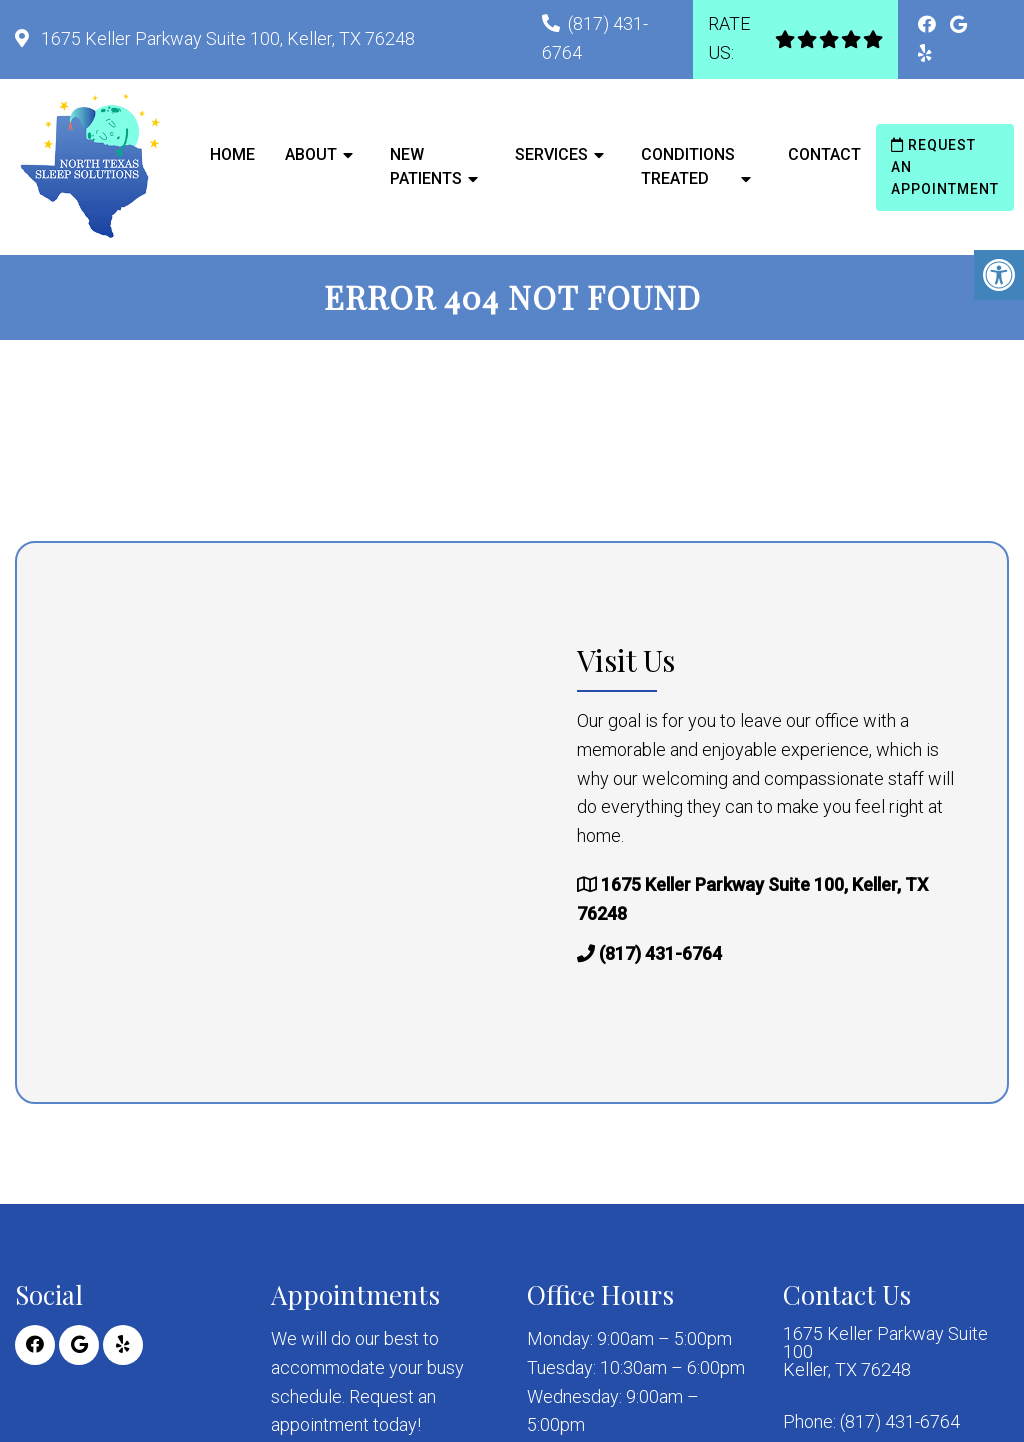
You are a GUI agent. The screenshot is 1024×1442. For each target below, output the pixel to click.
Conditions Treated (688, 166)
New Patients (426, 166)
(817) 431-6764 (660, 953)
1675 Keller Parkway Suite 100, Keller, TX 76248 (226, 38)
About (311, 154)
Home (232, 154)
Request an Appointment (945, 167)
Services (551, 154)
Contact (824, 154)
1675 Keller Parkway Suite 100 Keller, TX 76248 (885, 1352)
